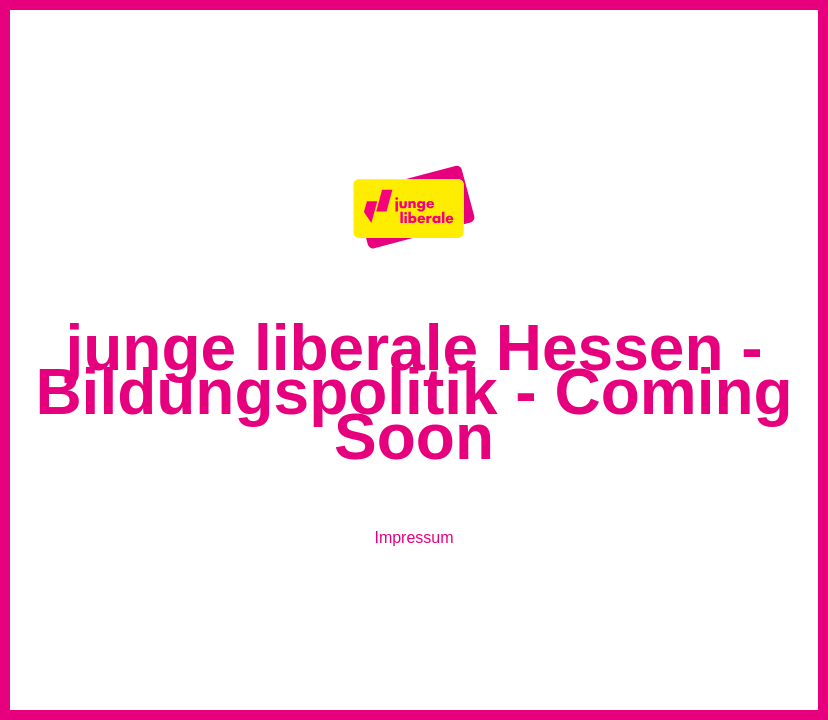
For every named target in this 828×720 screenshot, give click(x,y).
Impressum (413, 537)
